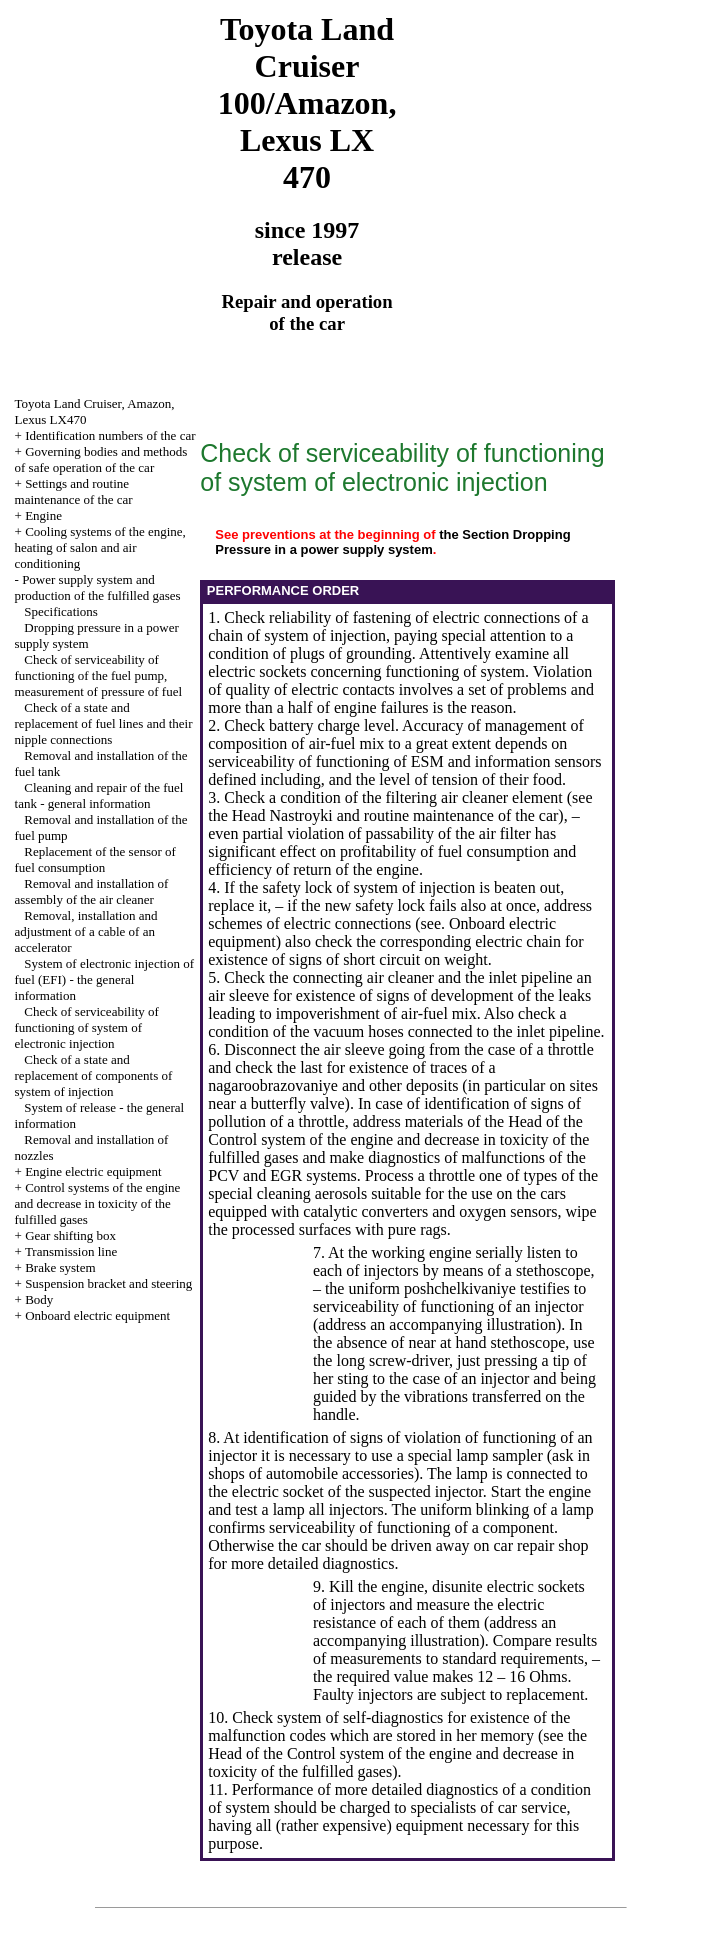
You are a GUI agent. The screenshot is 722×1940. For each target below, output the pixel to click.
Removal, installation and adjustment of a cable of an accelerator (86, 931)
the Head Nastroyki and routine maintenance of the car (383, 815)
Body (39, 1299)
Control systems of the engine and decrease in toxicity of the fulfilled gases (98, 1203)
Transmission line (71, 1251)
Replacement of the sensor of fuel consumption (95, 859)
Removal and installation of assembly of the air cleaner (92, 891)
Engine (43, 515)
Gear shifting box (70, 1235)
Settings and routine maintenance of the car (74, 491)
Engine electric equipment (93, 1171)
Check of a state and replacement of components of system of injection (94, 1075)
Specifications (61, 611)
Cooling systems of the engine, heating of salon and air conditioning (100, 547)
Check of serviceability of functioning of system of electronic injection (87, 1027)
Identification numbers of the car (110, 435)
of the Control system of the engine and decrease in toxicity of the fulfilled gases (398, 1139)
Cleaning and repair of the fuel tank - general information (99, 795)
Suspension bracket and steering (108, 1283)
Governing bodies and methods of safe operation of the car (101, 459)
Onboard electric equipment (97, 1315)
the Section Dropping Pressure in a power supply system (392, 542)
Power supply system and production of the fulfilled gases (98, 587)
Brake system (60, 1267)
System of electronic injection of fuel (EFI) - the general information (104, 979)
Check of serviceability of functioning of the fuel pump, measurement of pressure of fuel (99, 675)
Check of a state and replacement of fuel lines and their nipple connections (104, 723)
